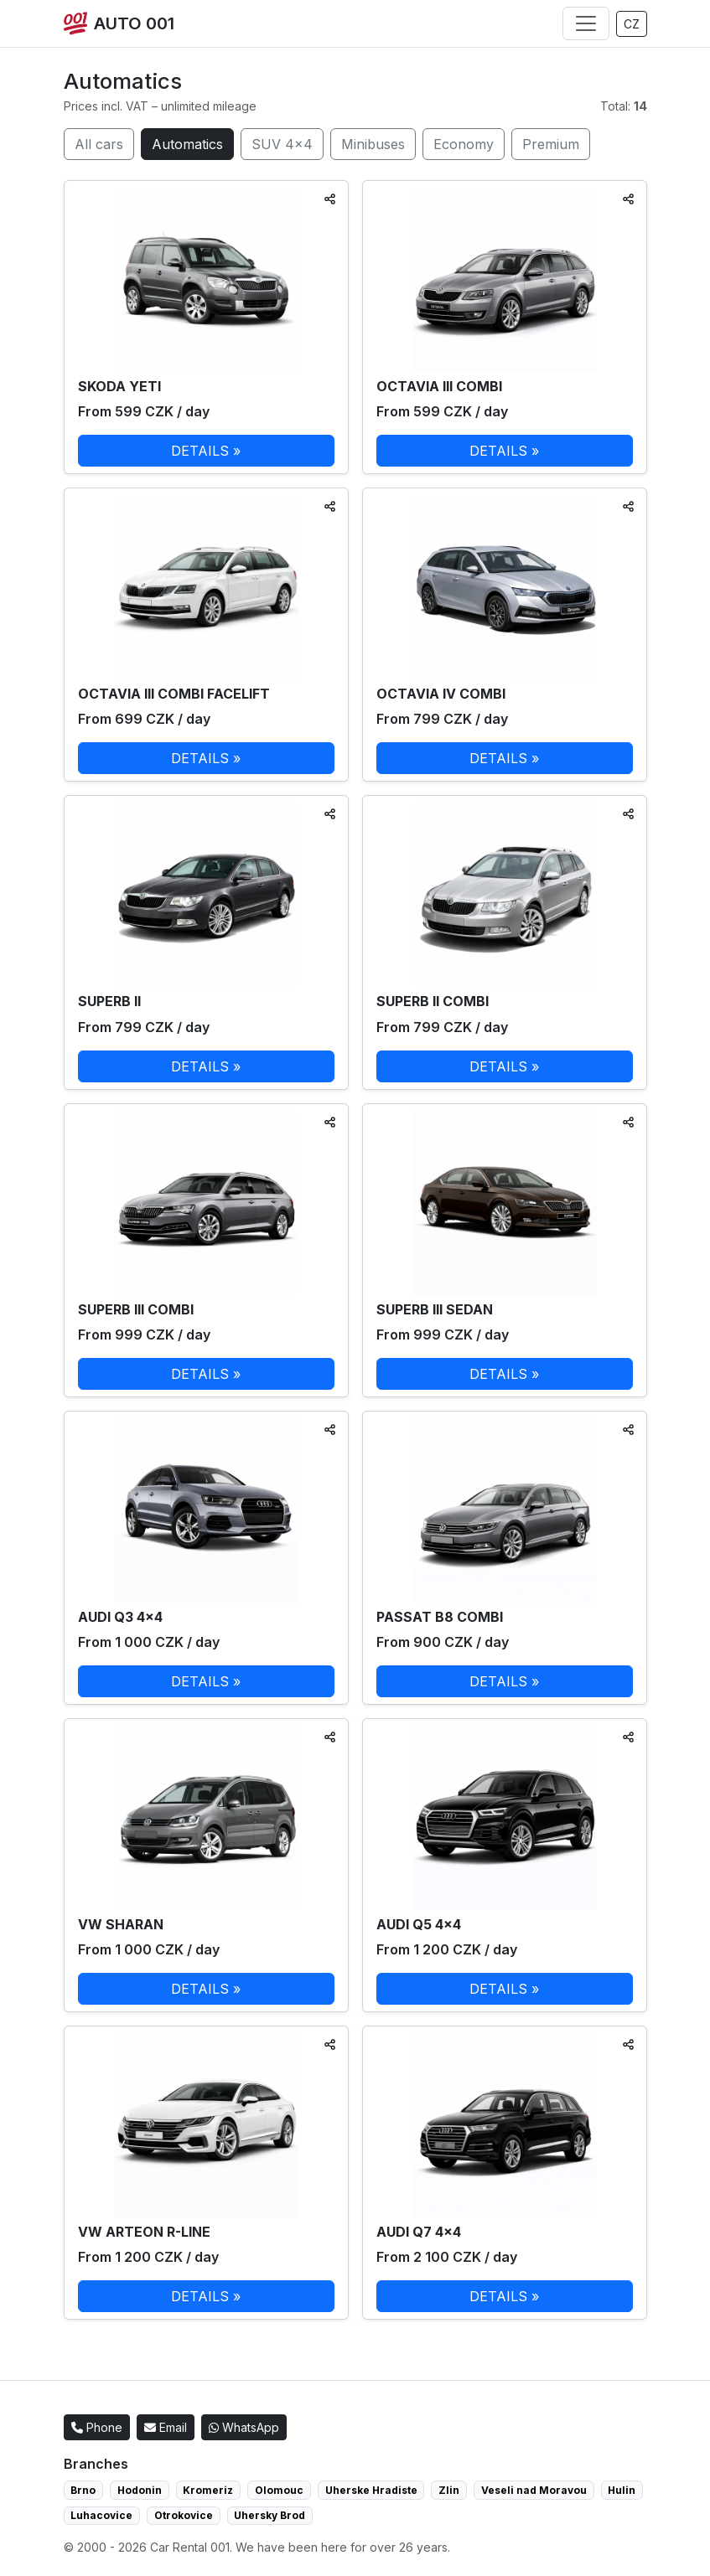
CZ (632, 24)
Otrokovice (183, 2515)
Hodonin (139, 2490)
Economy (463, 144)
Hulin (621, 2490)
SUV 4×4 (282, 144)
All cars (99, 144)
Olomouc (279, 2490)
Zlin (448, 2490)
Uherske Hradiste (371, 2490)
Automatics (187, 144)
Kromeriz (208, 2490)
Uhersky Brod (269, 2515)
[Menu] (585, 23)
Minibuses (373, 144)
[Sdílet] (330, 199)
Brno (83, 2490)
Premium (550, 144)
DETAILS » (206, 450)
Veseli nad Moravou (534, 2490)
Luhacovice (101, 2515)
